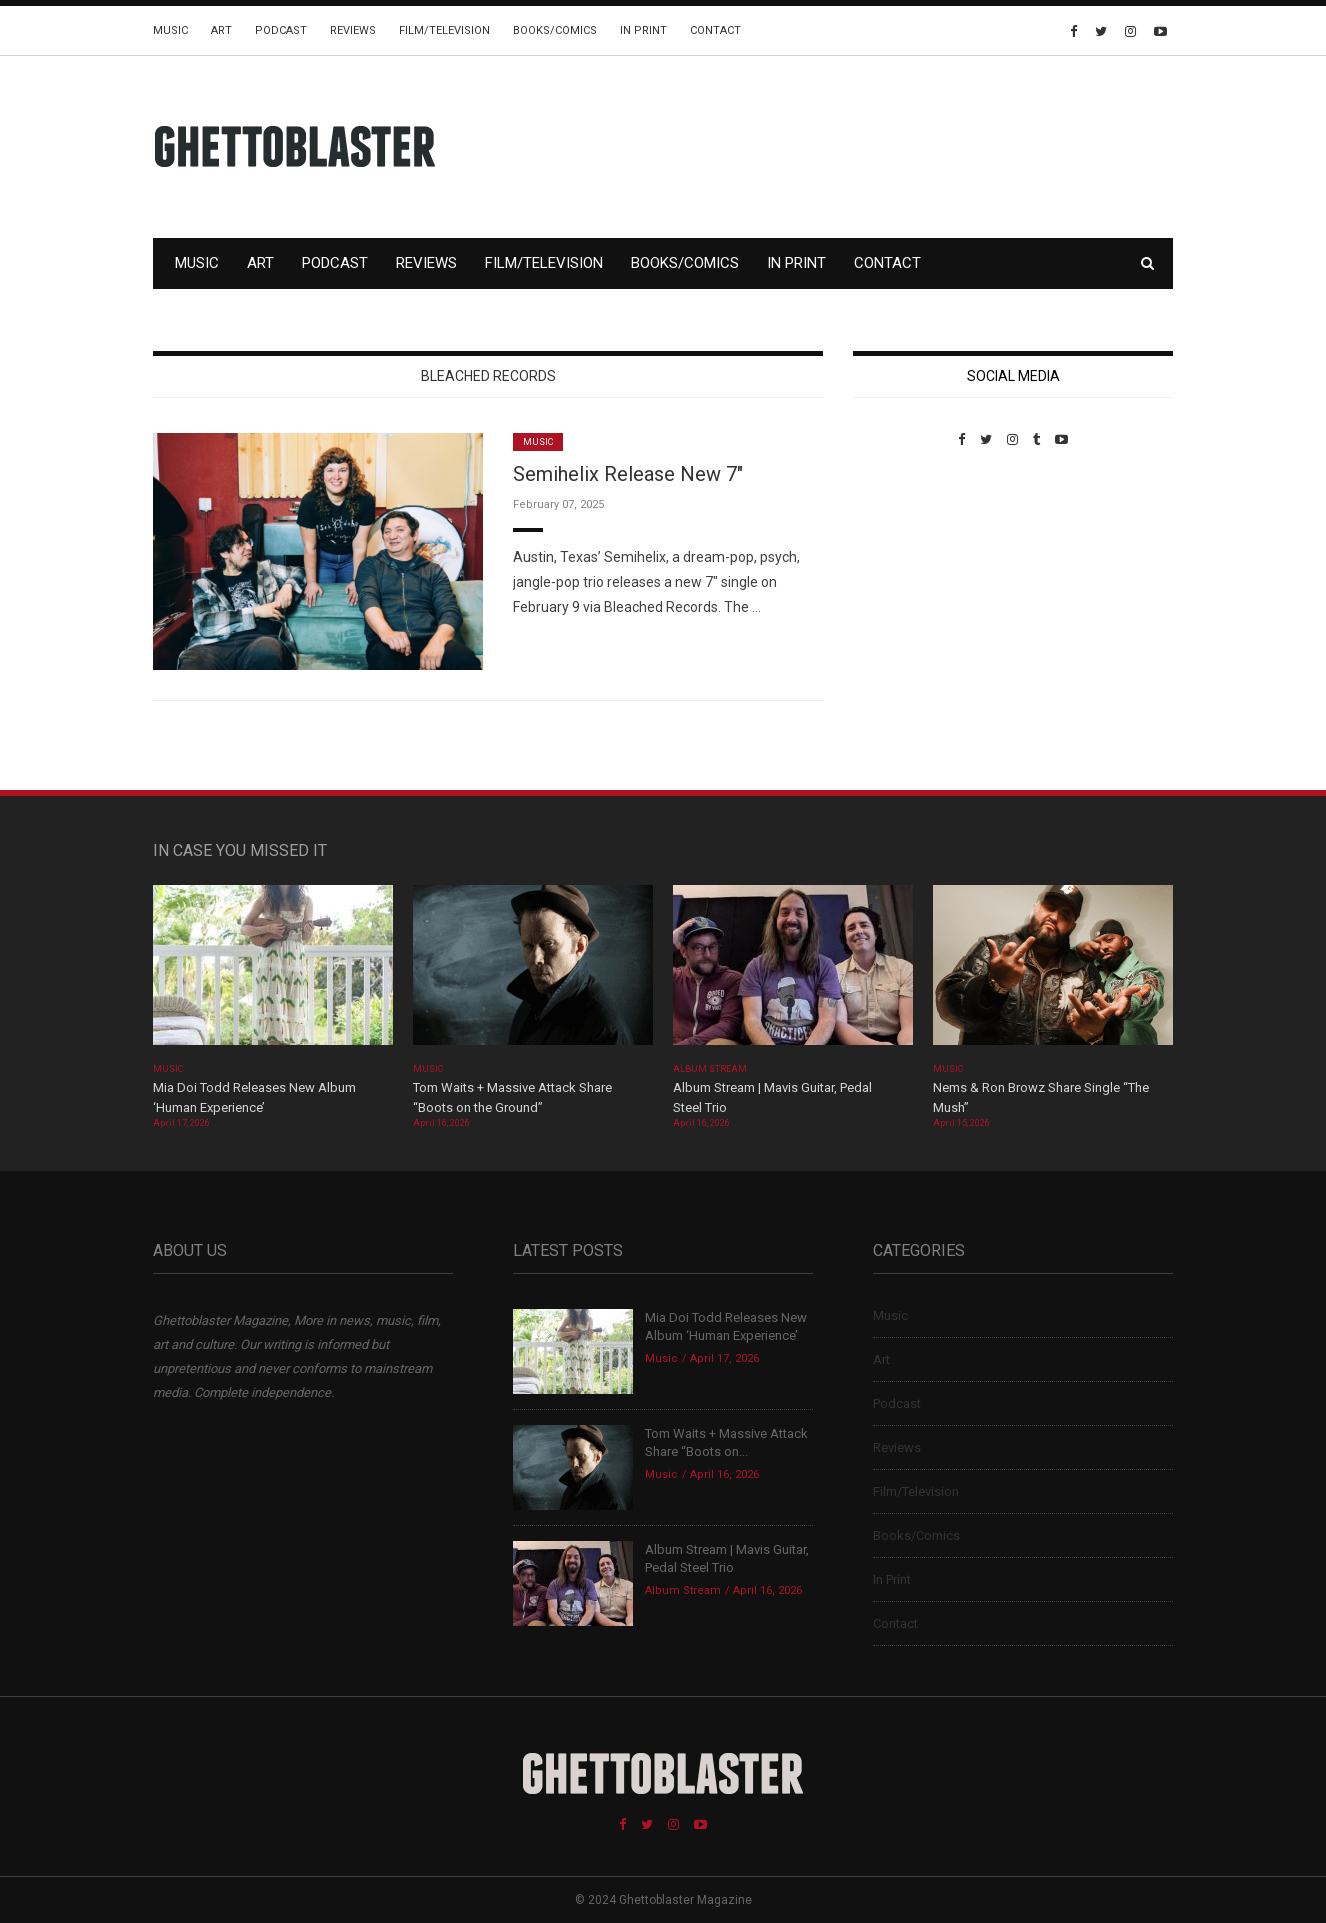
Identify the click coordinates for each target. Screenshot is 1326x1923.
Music (170, 30)
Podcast (281, 30)
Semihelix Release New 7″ (628, 474)
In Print (643, 30)
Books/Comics (555, 30)
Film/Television (444, 30)
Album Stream (710, 1069)
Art (221, 30)
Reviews (353, 30)
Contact (715, 30)
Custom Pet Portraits (911, 584)
